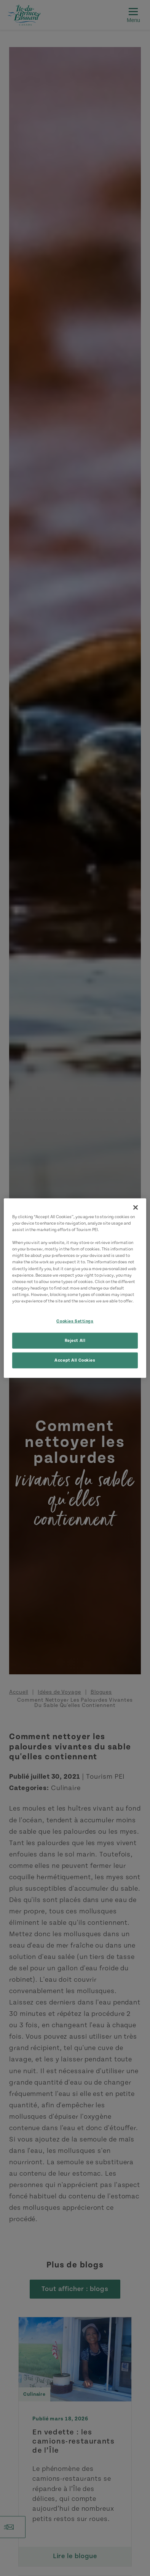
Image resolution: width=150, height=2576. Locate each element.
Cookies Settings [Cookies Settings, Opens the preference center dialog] (74, 1321)
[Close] (135, 1207)
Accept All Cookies (74, 1359)
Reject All (75, 1340)
